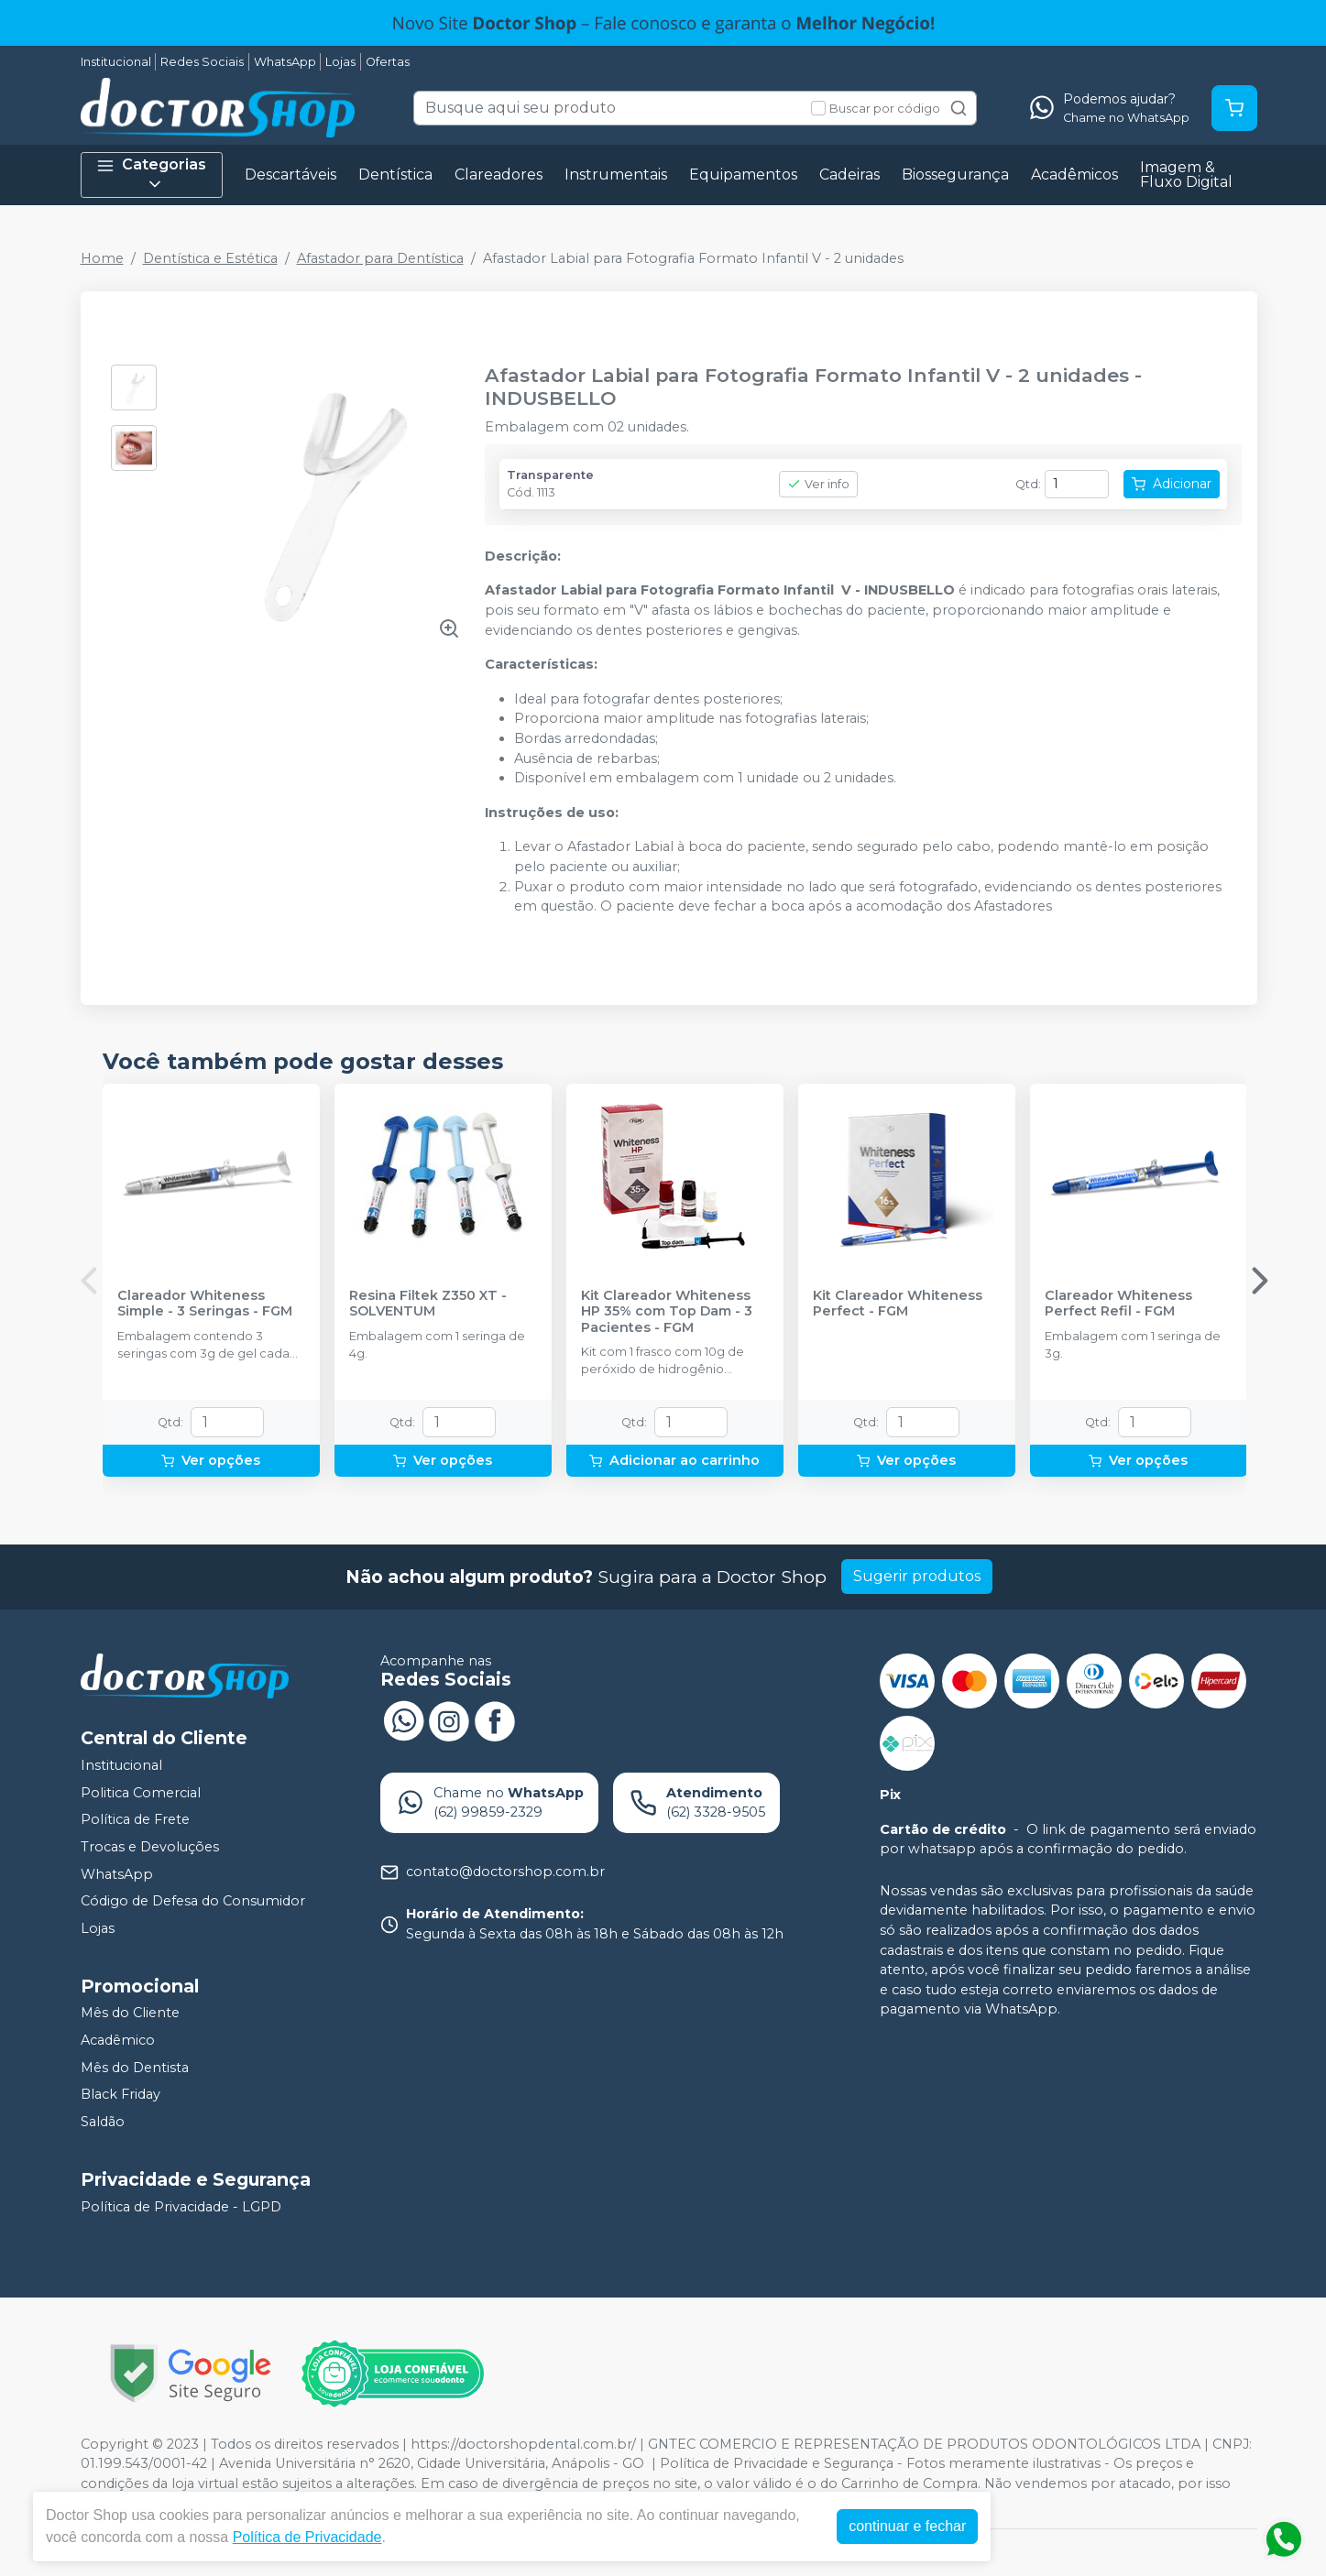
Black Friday (120, 2094)
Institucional (116, 62)
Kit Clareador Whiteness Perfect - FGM (897, 1303)
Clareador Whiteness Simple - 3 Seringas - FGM (204, 1303)
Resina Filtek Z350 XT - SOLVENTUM (428, 1303)
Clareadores (498, 174)
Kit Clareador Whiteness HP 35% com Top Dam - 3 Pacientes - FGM (666, 1312)
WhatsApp (285, 62)
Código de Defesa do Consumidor (193, 1901)
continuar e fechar (907, 2526)
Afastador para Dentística (380, 258)
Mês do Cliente (130, 2013)
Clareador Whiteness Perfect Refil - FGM (1118, 1303)
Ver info (818, 484)
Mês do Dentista (135, 2067)
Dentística (395, 174)
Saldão (103, 2121)
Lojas (340, 62)
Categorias (151, 174)
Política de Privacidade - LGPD (181, 2207)
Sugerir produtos (917, 1576)
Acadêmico (118, 2040)
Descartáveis (290, 174)
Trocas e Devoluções (150, 1847)
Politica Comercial (141, 1793)
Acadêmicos (1074, 174)
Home (102, 258)
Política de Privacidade (307, 2537)
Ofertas (388, 62)
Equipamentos (743, 174)
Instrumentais (615, 174)
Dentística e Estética (210, 258)
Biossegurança (955, 174)
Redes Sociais (202, 62)
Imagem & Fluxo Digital (1186, 174)
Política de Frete (135, 1820)
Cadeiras (849, 174)
